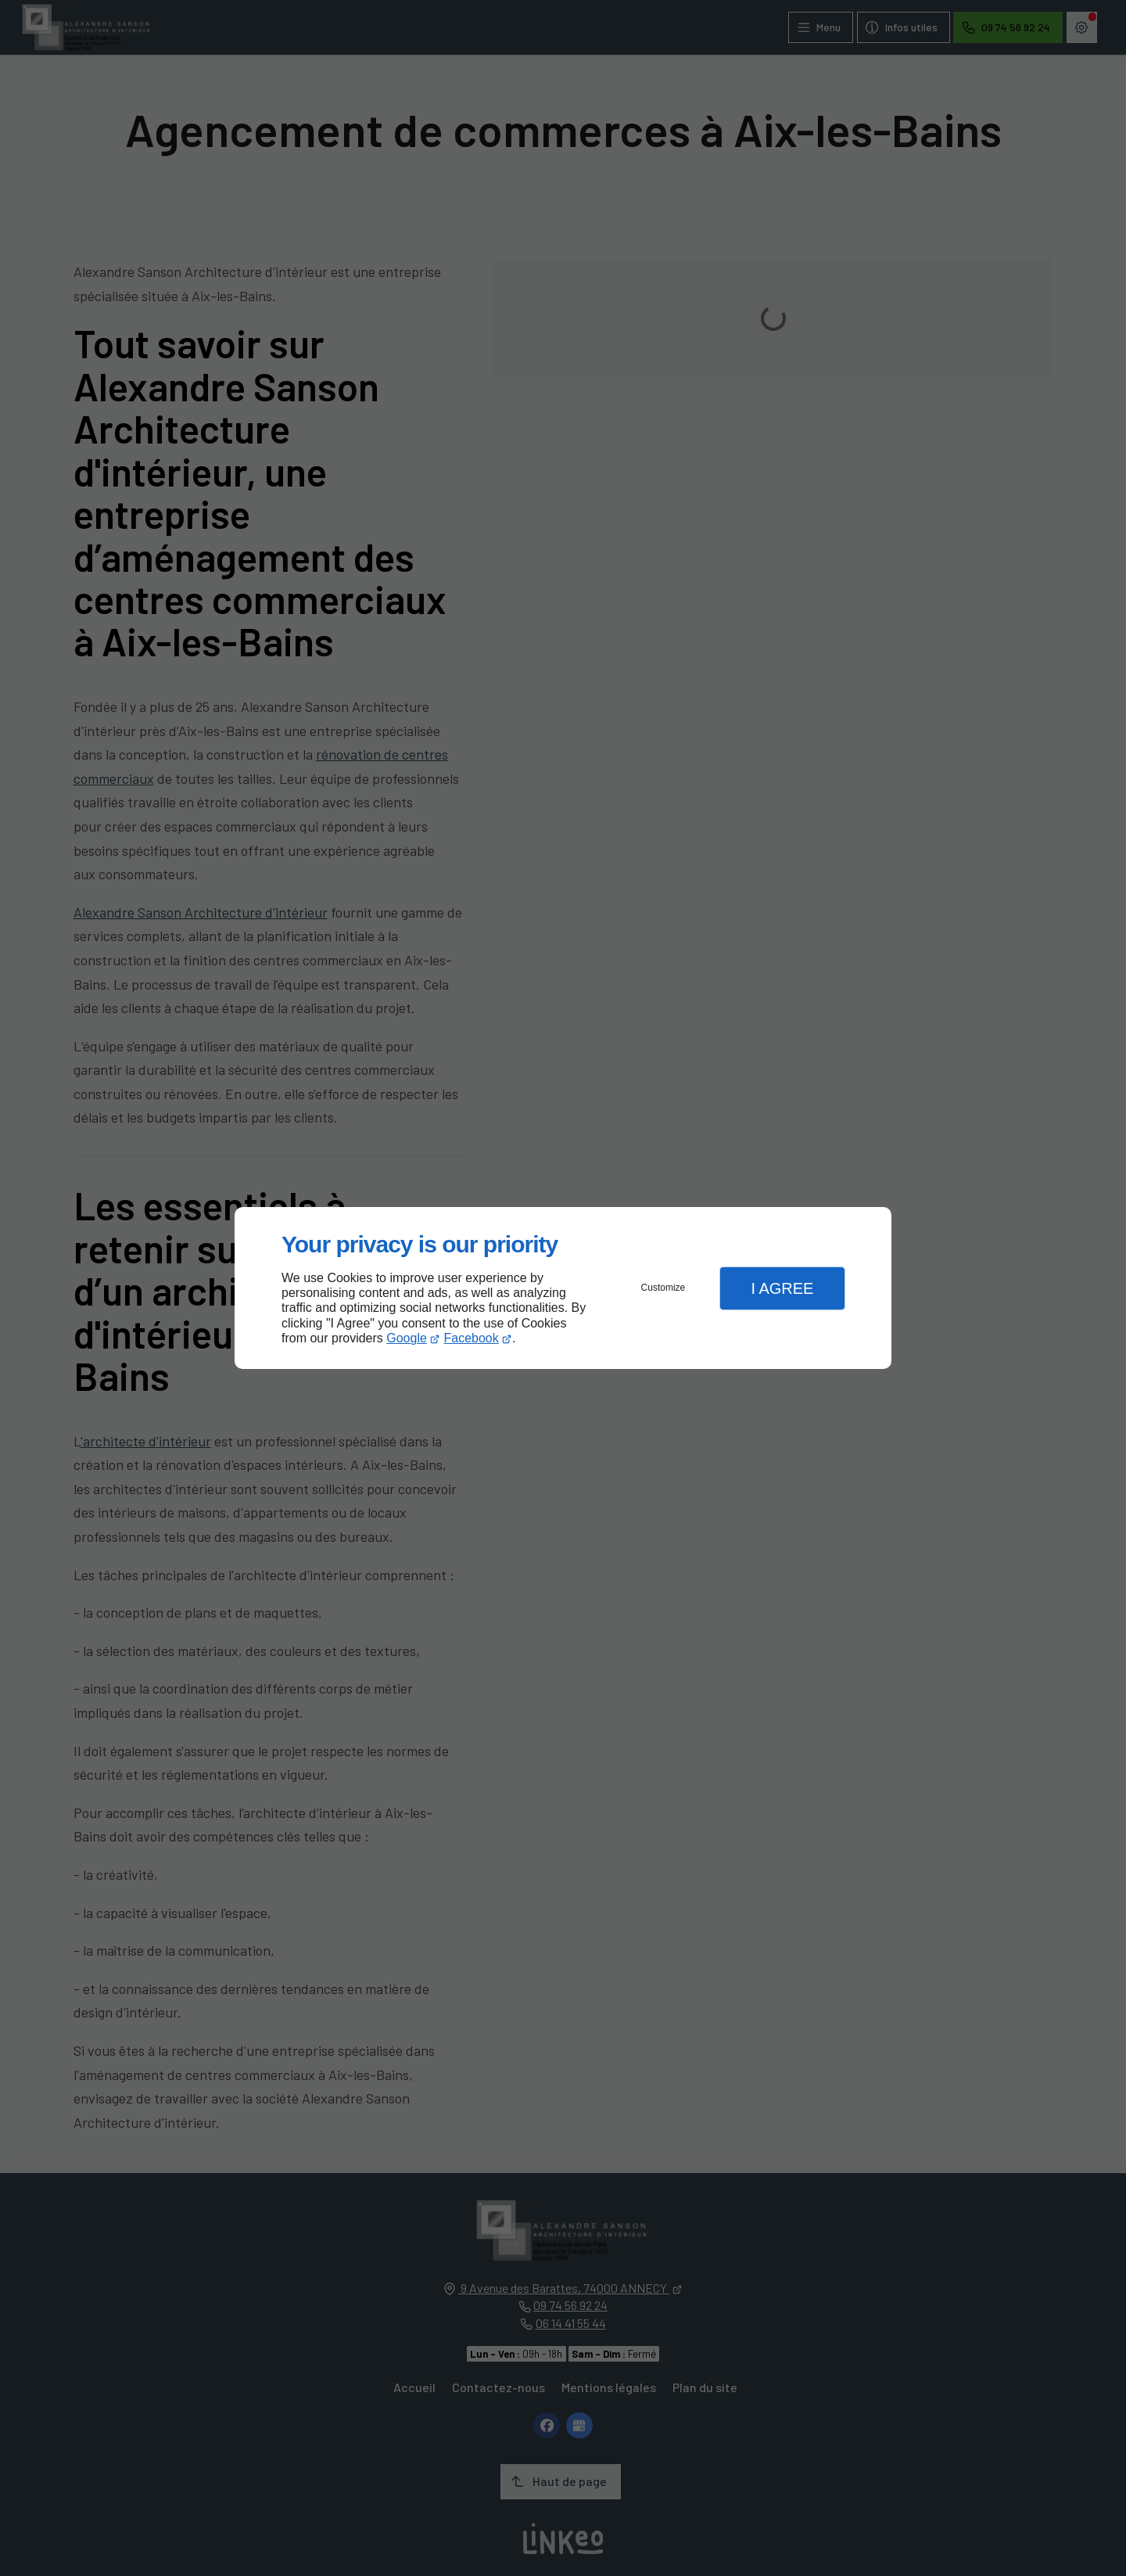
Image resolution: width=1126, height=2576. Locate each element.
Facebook (471, 1338)
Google (406, 1338)
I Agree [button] (782, 1288)
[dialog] (563, 1288)
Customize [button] (663, 1287)
